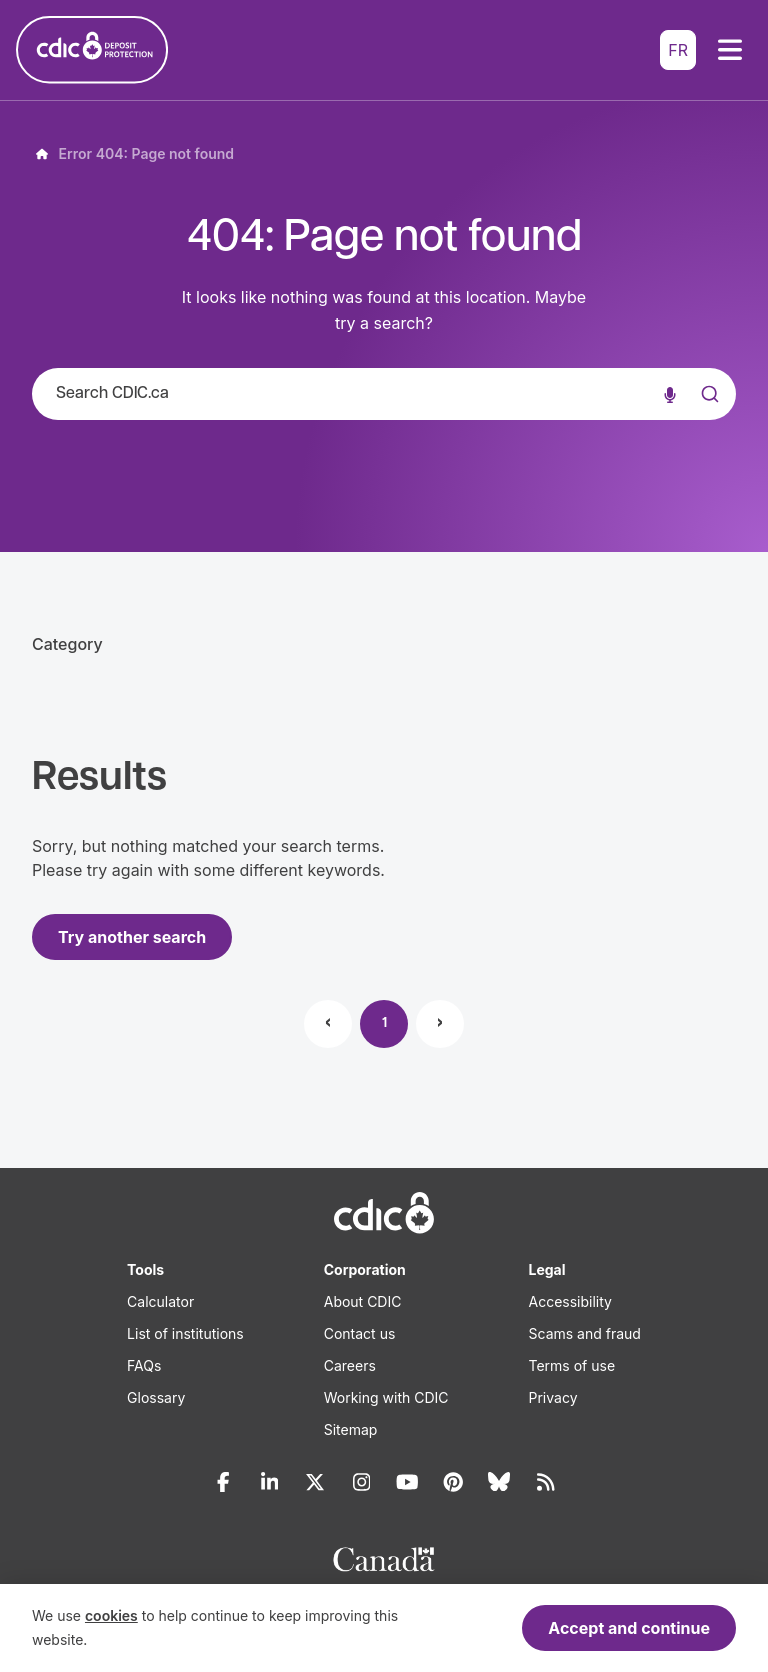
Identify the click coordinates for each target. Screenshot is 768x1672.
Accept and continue (629, 1628)
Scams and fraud (585, 1333)
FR (678, 50)
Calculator (160, 1301)
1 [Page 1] (384, 1023)
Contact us (360, 1333)
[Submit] (708, 414)
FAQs (144, 1365)
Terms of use (572, 1365)
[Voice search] (670, 394)
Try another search (132, 937)
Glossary (156, 1397)
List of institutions (185, 1333)
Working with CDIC (386, 1397)
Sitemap (351, 1429)
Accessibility (570, 1301)
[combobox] (384, 394)
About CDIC (363, 1301)
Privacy (553, 1397)
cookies (111, 1615)
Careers (350, 1365)
